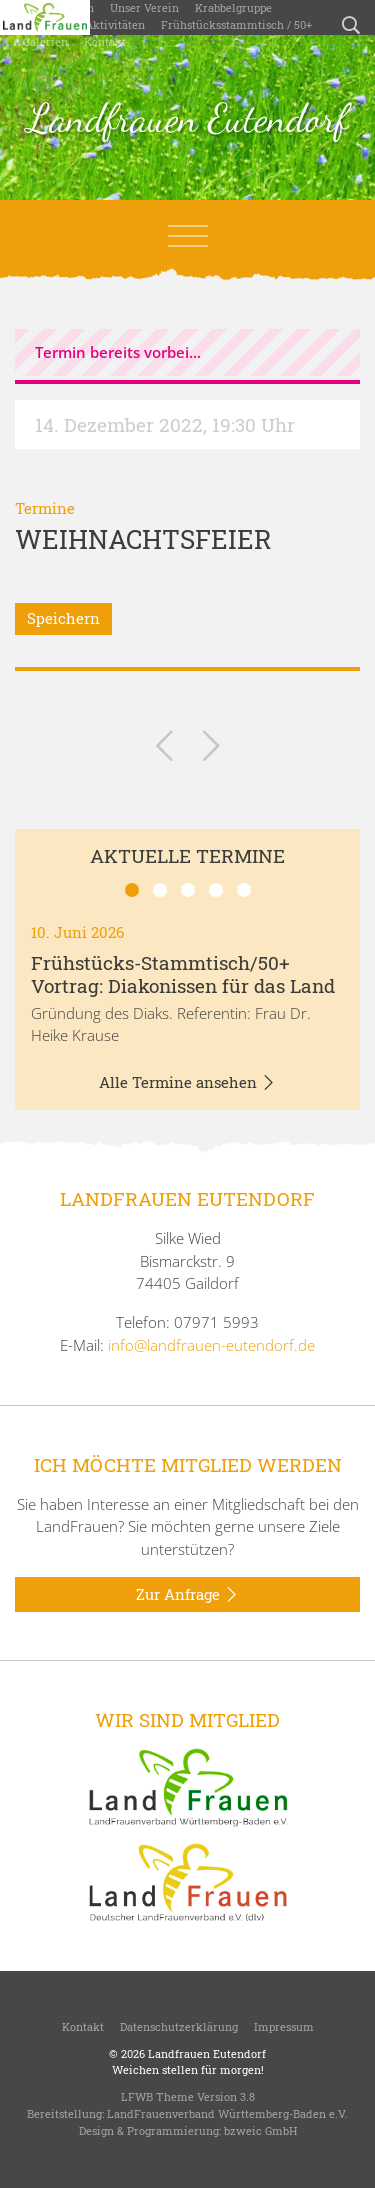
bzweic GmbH (260, 2130)
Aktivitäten (115, 24)
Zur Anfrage (187, 1595)
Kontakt (105, 41)
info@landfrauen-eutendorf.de (211, 1345)
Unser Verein (144, 7)
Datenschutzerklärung (179, 2026)
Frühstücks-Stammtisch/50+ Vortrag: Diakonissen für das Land (183, 974)
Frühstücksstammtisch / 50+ (236, 24)
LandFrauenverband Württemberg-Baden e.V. (227, 2113)
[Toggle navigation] (188, 236)
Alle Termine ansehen (187, 1083)
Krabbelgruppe (233, 7)
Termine (45, 508)
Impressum (284, 2026)
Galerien (45, 41)
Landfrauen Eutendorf (187, 118)
